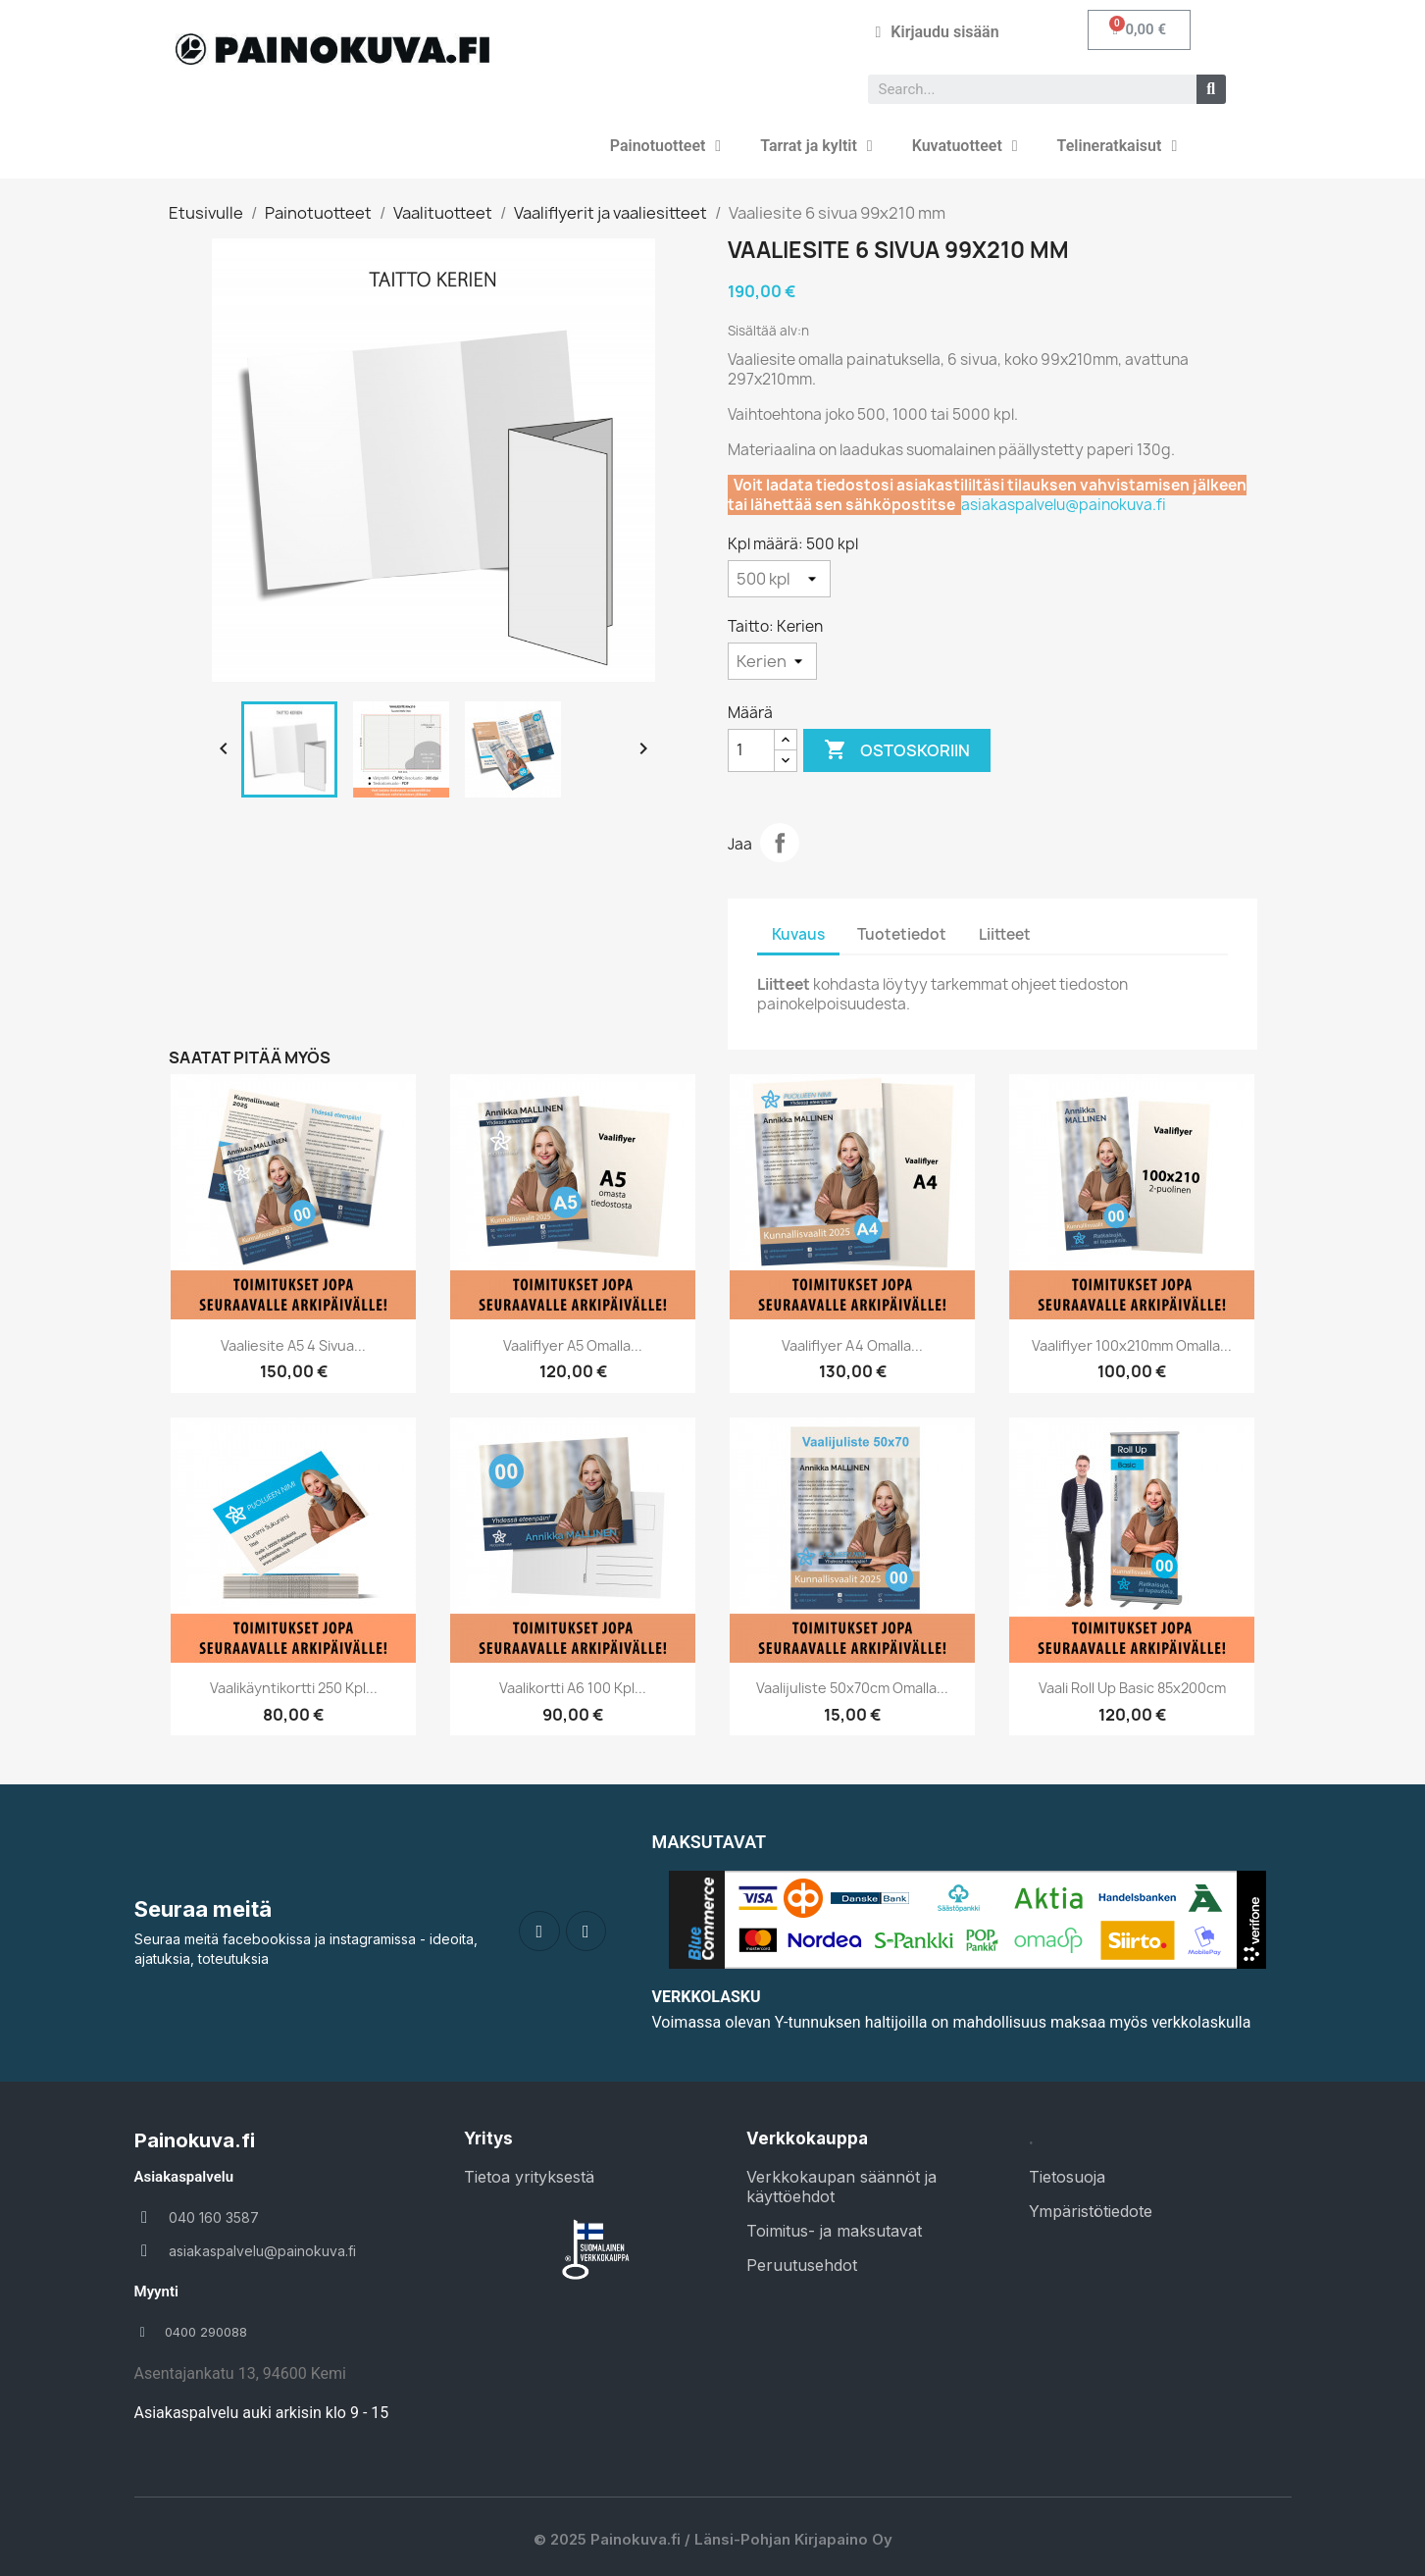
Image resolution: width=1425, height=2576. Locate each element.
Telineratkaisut (1117, 146)
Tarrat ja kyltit (816, 146)
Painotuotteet (665, 146)
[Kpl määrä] (779, 578)
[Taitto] (772, 661)
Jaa (779, 842)
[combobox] (1024, 89)
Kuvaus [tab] (798, 934)
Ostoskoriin (897, 750)
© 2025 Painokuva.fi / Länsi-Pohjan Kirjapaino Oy (713, 2539)
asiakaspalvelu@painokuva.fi (1063, 504)
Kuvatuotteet (965, 146)
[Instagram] (586, 1931)
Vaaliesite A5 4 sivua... (293, 1345)
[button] (1139, 30)
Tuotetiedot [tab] (901, 934)
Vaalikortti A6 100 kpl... (572, 1687)
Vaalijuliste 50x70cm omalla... (852, 1687)
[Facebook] (539, 1931)
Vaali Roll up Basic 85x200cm (1132, 1687)
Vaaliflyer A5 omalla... (572, 1345)
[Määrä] (751, 750)
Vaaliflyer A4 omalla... (852, 1345)
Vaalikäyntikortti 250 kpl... (294, 1687)
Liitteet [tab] (1005, 934)
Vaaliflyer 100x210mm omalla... (1132, 1345)
